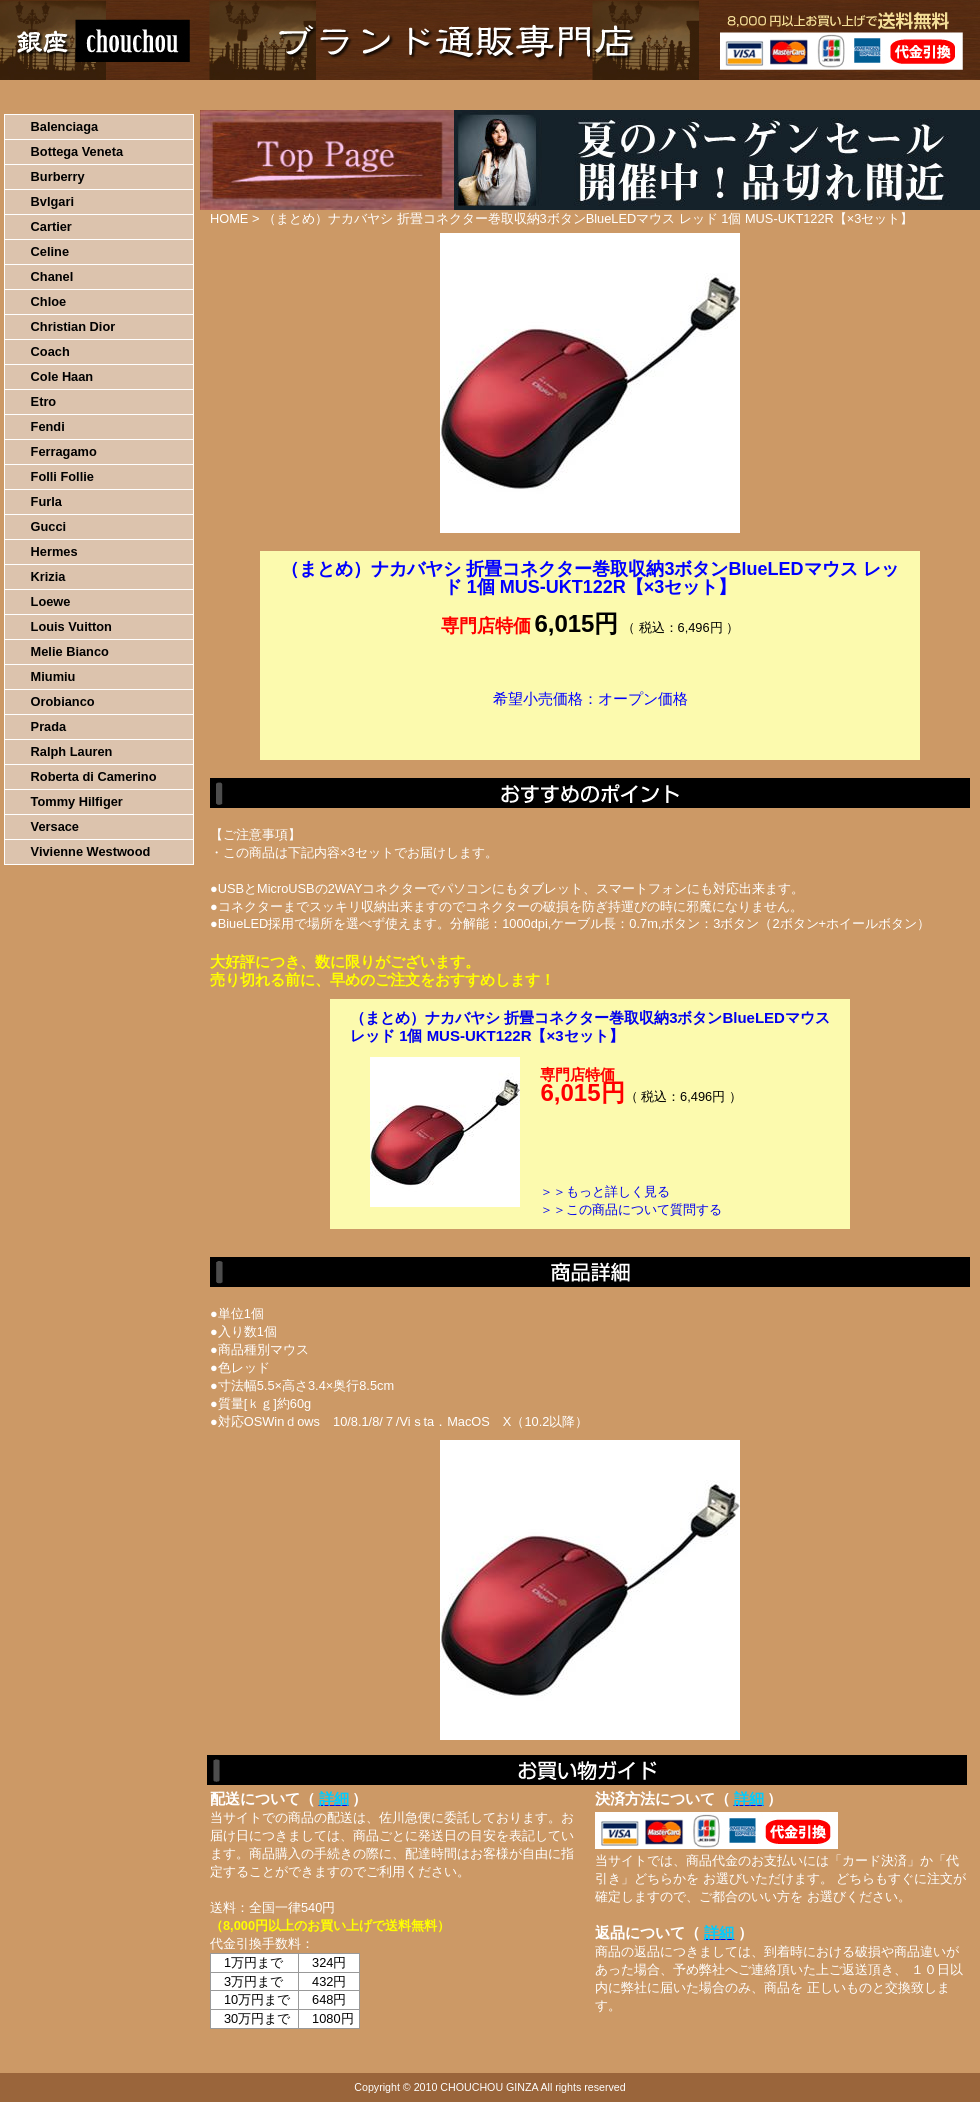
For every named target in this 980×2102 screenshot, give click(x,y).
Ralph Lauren (72, 751)
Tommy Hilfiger (77, 801)
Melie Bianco (70, 651)
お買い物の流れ (208, 95)
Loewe (51, 601)
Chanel (52, 276)
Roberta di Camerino (94, 776)
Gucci (49, 526)
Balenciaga (65, 126)
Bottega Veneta (77, 151)
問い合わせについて (740, 95)
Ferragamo (64, 451)
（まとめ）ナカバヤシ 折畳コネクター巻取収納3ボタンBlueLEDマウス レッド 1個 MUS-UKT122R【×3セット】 (590, 1026)
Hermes (54, 551)
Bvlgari (52, 201)
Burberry (58, 176)
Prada (49, 726)
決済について (346, 95)
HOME (88, 95)
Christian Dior (73, 326)
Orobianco (63, 701)
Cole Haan (62, 376)
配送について (477, 95)
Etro (44, 401)
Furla (46, 501)
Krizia (48, 576)
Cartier (51, 226)
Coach (50, 351)
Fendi (48, 426)
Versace (55, 826)
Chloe (49, 301)
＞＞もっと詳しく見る (605, 1191)
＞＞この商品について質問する (631, 1209)
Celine (50, 251)
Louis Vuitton (71, 626)
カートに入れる (590, 729)
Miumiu (53, 676)
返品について (608, 95)
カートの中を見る (875, 95)
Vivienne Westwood (91, 851)
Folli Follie (62, 476)
